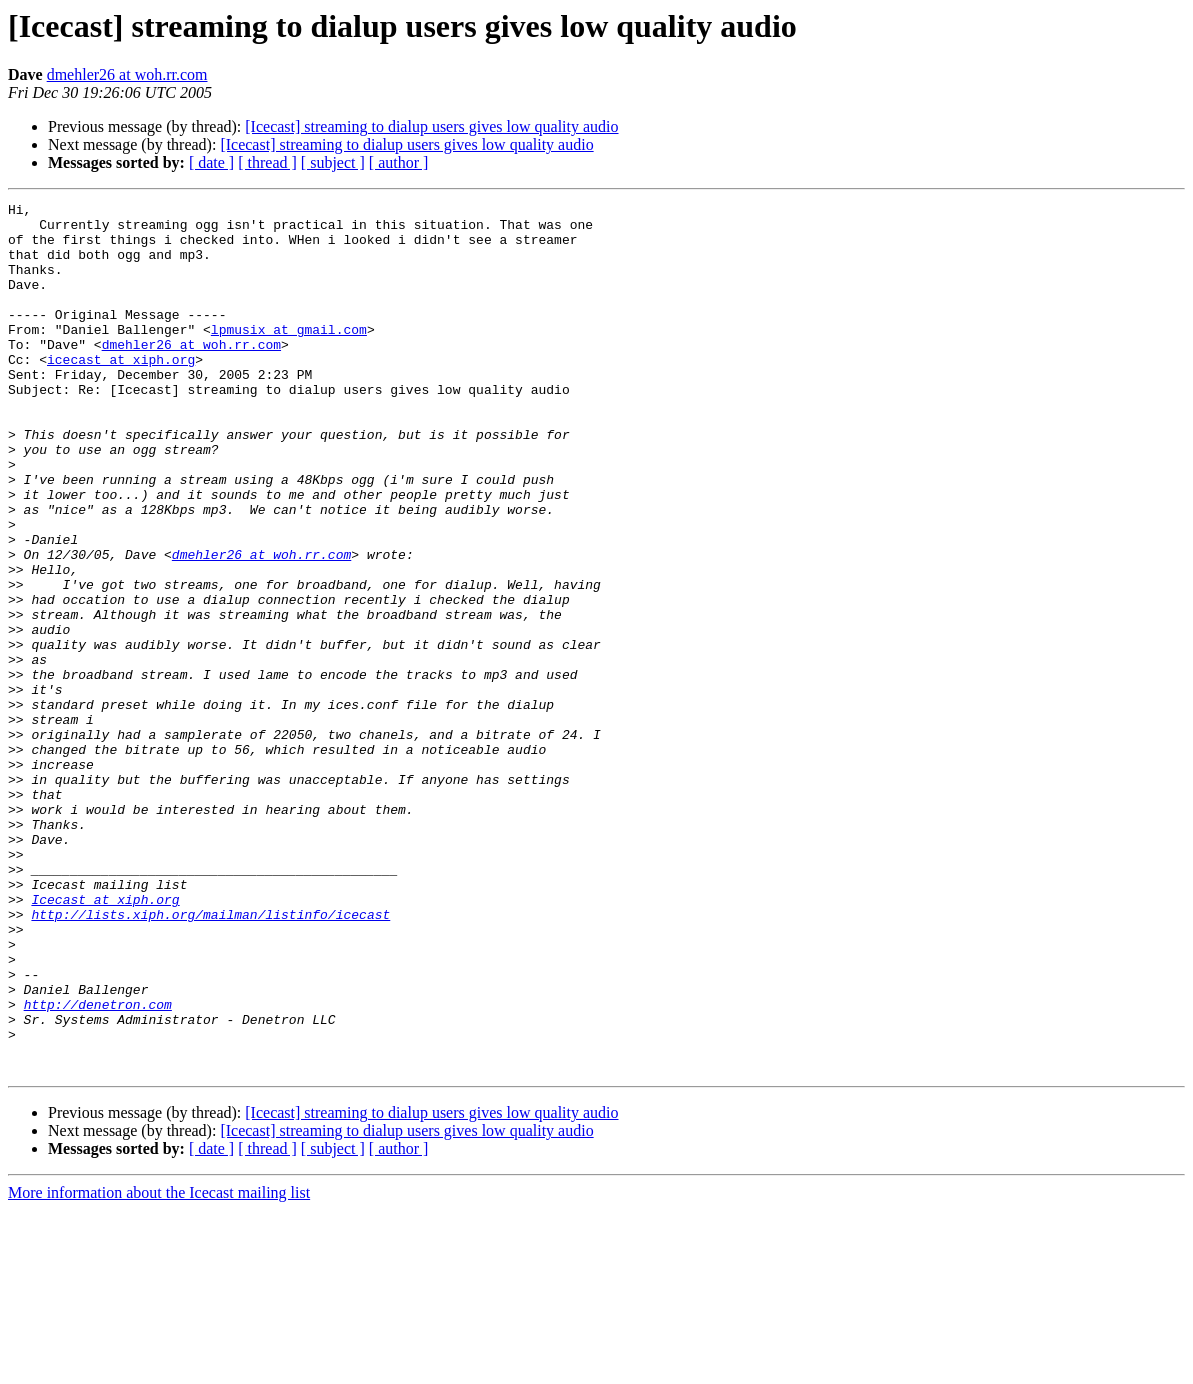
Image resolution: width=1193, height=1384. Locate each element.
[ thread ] (267, 162)
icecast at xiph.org (121, 392)
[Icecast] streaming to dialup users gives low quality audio (431, 126)
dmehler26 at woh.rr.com (127, 74)
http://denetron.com (98, 1166)
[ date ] (211, 162)
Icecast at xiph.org (105, 1040)
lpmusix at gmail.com (289, 356)
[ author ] (399, 162)
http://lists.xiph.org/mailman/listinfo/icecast (210, 1058)
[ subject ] (333, 162)
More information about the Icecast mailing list (159, 1366)
